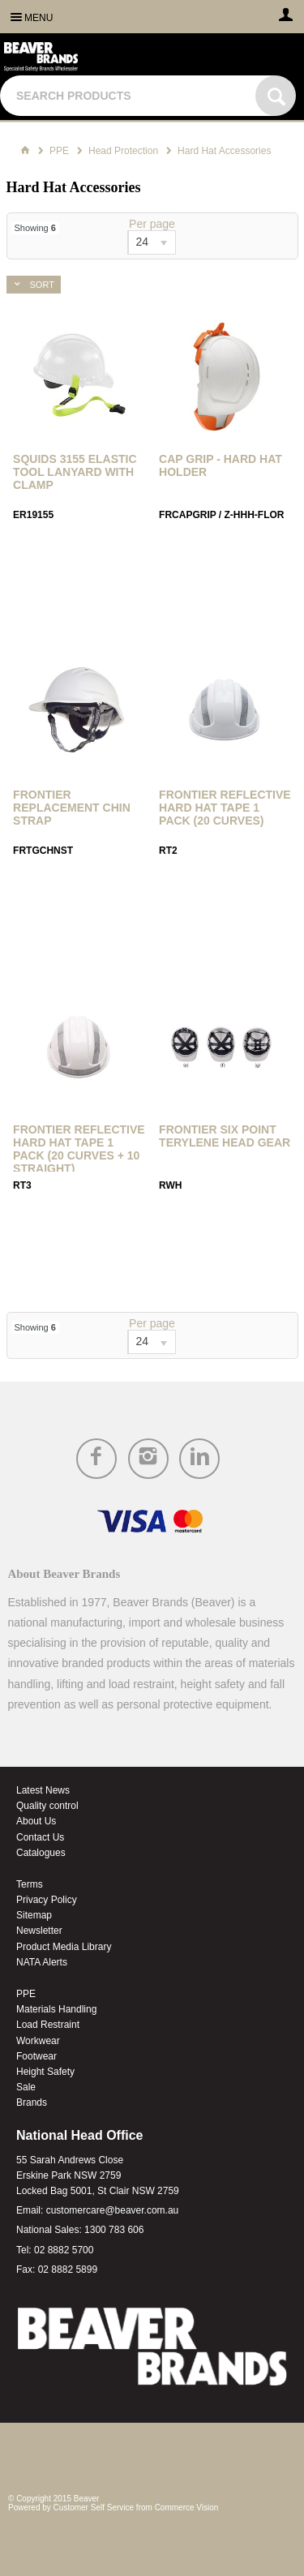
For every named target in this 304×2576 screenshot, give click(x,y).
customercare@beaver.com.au (112, 2210)
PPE (26, 1994)
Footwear (36, 2056)
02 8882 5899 (67, 2269)
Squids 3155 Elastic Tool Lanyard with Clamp (75, 471)
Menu (38, 18)
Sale (26, 2087)
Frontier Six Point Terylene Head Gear (224, 1136)
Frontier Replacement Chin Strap (72, 807)
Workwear (38, 2041)
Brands (31, 2102)
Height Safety (45, 2071)
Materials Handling (56, 2009)
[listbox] (151, 242)
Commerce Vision (187, 2507)
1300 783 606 (113, 2229)
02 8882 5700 (63, 2250)
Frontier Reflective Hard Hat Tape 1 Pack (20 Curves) (225, 807)
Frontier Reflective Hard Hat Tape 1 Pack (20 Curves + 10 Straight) (79, 1149)
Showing (35, 228)
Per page (152, 223)
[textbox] (129, 95)
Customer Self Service (94, 2507)
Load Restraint (47, 2024)
